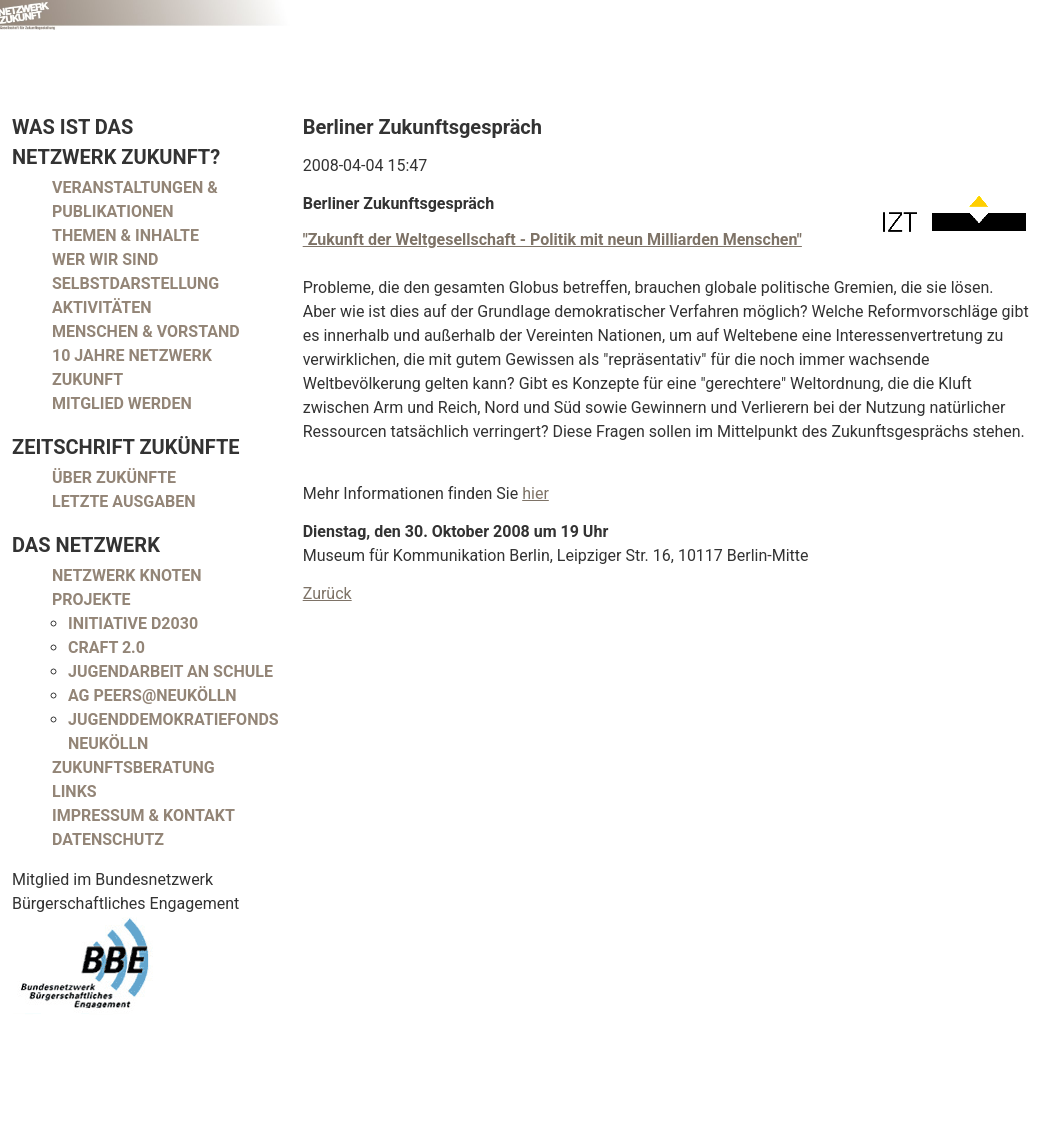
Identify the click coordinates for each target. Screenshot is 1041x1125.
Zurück (327, 593)
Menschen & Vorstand (146, 331)
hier (535, 493)
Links (74, 791)
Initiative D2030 (133, 623)
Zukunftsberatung (133, 767)
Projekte (91, 599)
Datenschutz (108, 839)
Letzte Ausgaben (124, 501)
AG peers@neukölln (152, 695)
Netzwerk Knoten (127, 575)
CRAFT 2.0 (106, 647)
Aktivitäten (102, 307)
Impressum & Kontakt (143, 815)
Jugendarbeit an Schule (170, 671)
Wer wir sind (105, 259)
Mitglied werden (122, 403)
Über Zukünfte (114, 477)
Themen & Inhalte (125, 235)
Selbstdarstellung (135, 283)
